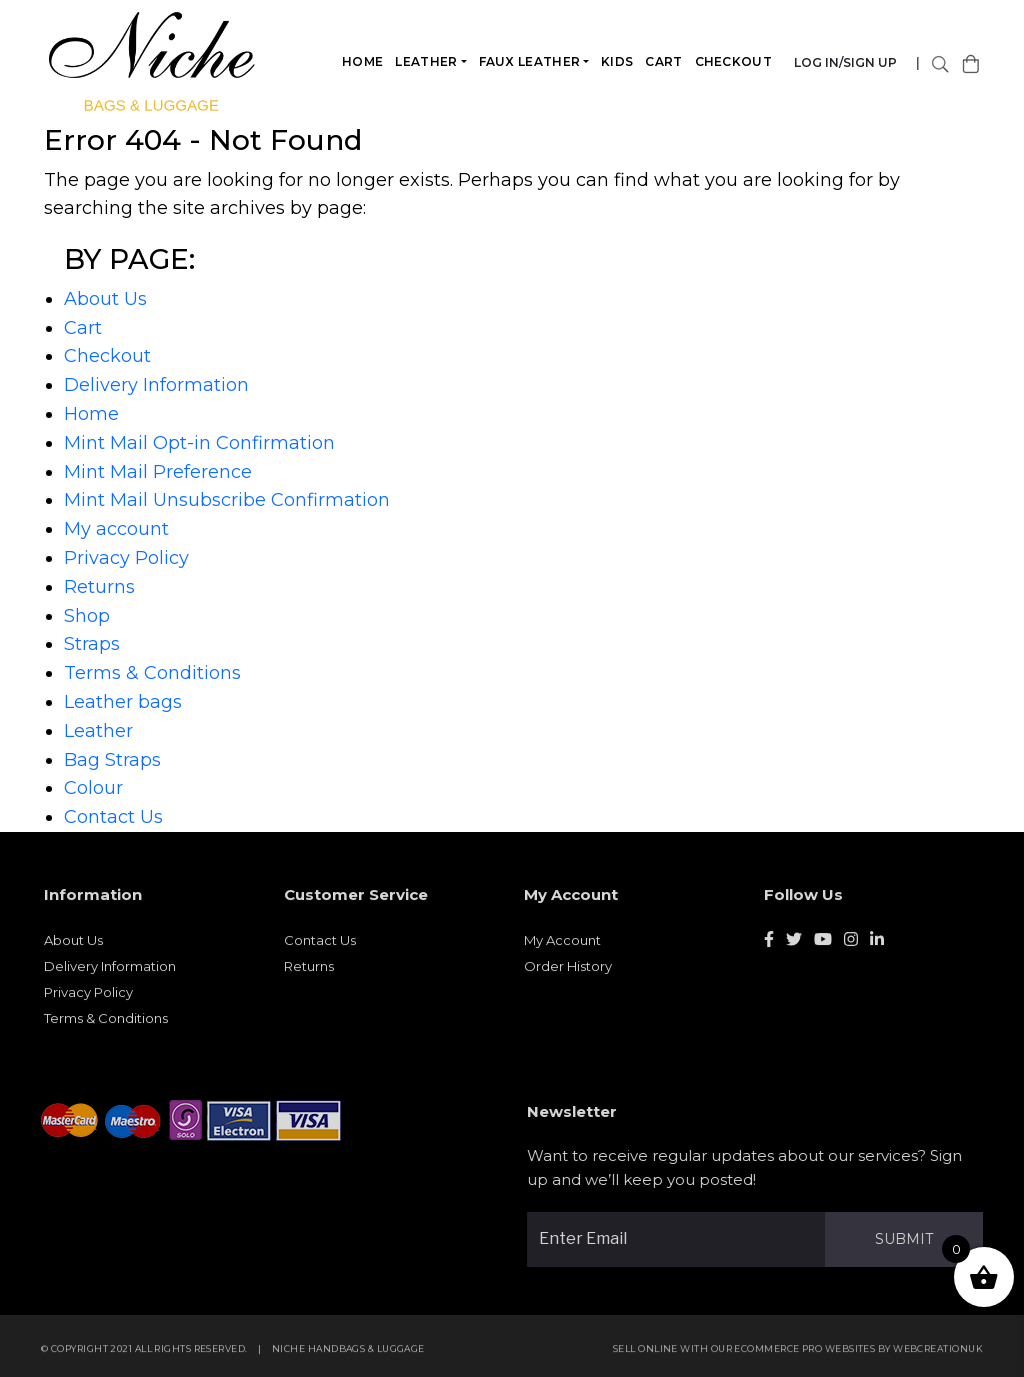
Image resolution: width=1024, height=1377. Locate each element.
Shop (87, 616)
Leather (427, 61)
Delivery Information (156, 385)
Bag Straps (112, 760)
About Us (105, 299)
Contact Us (113, 817)
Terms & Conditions (152, 673)
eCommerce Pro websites (811, 1355)
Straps (92, 644)
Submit (911, 1239)
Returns (99, 587)
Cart (664, 61)
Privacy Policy (126, 558)
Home (363, 61)
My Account (562, 947)
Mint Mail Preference (158, 472)
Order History (568, 973)
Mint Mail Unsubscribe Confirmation (227, 500)
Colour (93, 788)
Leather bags (123, 702)
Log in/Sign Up (846, 62)
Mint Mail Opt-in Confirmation (199, 443)
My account (116, 529)
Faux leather (530, 61)
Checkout (733, 61)
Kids (618, 61)
